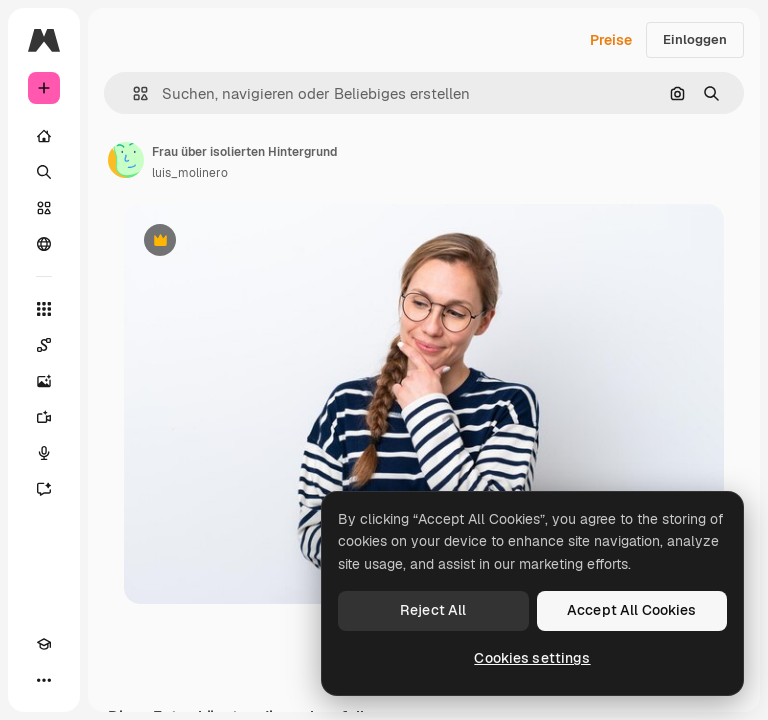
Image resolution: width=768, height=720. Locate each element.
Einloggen (695, 39)
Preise (611, 40)
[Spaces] (44, 345)
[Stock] (44, 208)
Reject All (433, 610)
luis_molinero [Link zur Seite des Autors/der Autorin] (190, 173)
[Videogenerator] (44, 417)
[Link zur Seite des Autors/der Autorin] (126, 160)
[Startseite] (44, 136)
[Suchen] (44, 172)
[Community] (44, 244)
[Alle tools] (44, 309)
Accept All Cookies (632, 610)
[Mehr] (44, 680)
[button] (132, 93)
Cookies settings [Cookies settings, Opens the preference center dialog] (532, 658)
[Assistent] (44, 489)
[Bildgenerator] (44, 381)
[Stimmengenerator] (44, 453)
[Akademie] (44, 644)
